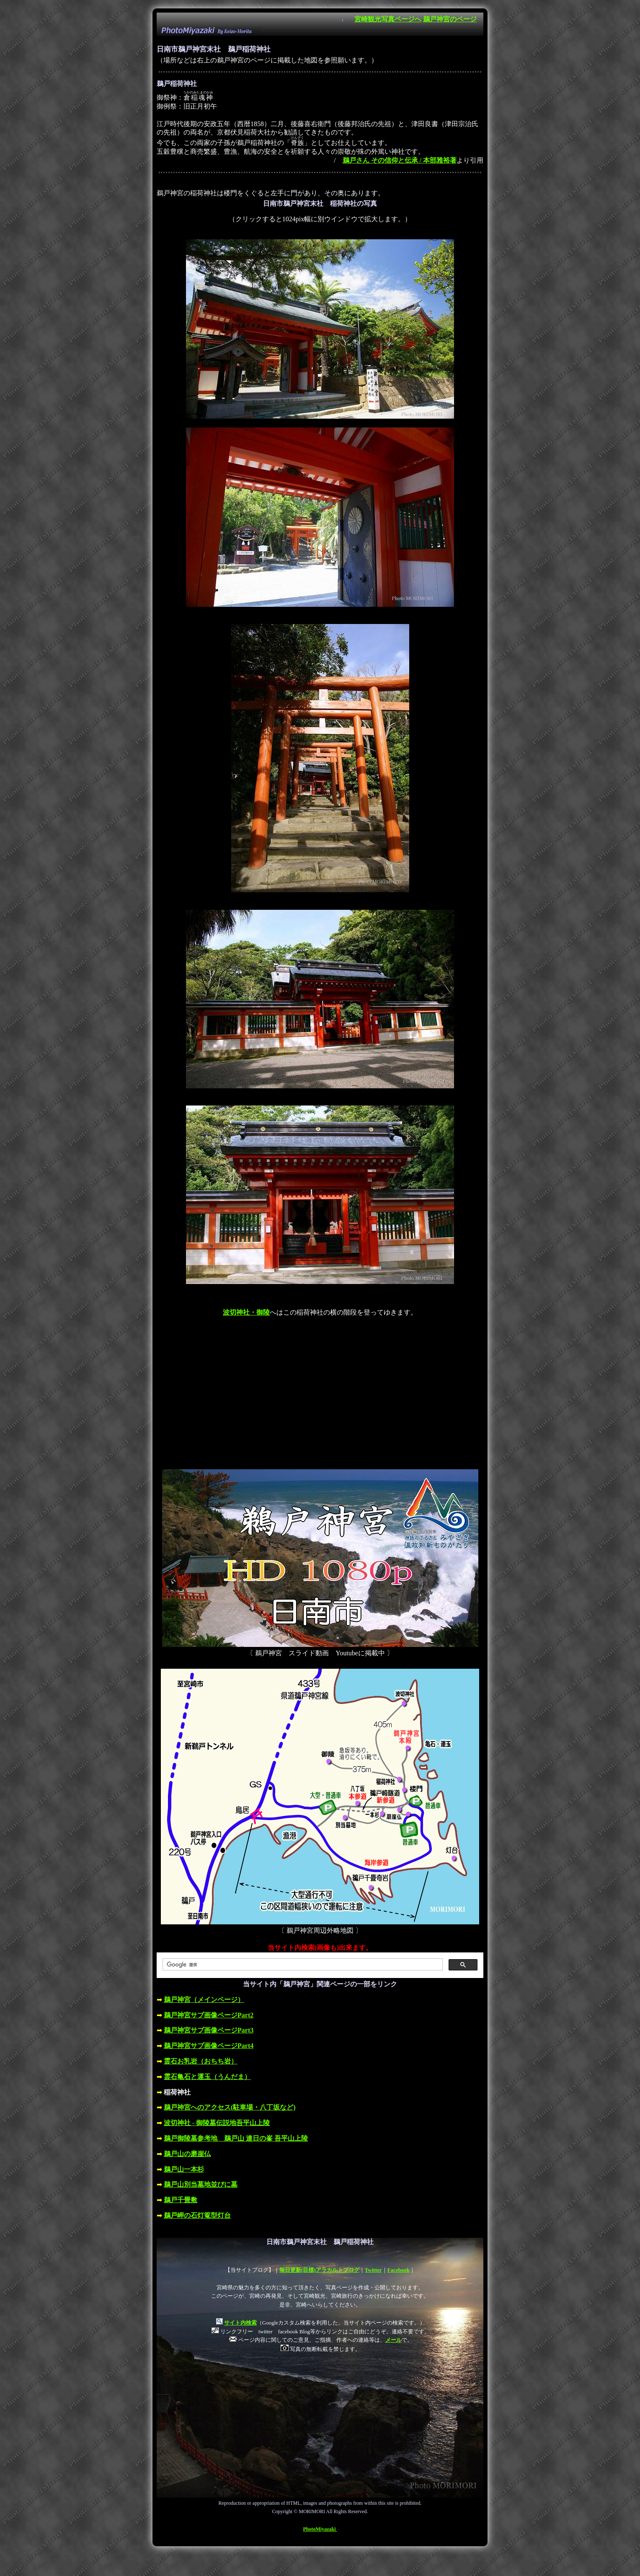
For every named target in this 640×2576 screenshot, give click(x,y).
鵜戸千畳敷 (180, 2199)
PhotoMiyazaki (320, 2529)
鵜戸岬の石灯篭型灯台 (197, 2215)
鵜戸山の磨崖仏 (187, 2153)
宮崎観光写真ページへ (387, 19)
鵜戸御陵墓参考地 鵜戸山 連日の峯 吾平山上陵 (236, 2138)
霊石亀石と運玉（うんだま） (207, 2076)
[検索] (302, 1964)
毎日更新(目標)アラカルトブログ (319, 2270)
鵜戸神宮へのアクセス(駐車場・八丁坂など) (230, 2107)
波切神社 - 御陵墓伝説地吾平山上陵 (217, 2122)
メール (393, 2340)
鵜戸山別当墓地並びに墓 (200, 2184)
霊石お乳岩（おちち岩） (200, 2061)
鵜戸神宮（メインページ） (204, 1999)
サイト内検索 (240, 2323)
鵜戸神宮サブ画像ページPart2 (208, 2015)
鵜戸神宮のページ (450, 19)
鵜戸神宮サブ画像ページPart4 (208, 2045)
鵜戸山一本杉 (184, 2169)
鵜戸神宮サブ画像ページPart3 (208, 2030)
